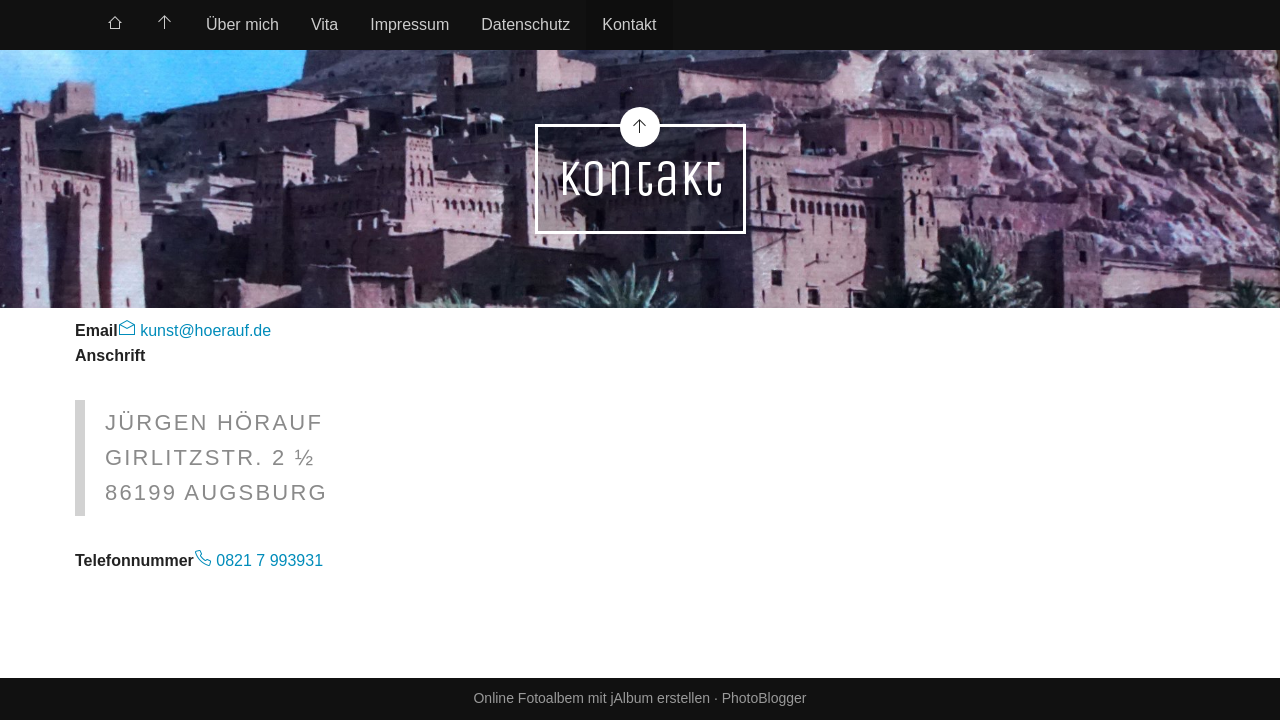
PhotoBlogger (764, 698)
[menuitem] (115, 25)
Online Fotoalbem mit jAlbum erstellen (591, 698)
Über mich (242, 24)
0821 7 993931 (267, 560)
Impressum (409, 24)
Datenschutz (525, 24)
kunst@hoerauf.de (203, 330)
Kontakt (629, 24)
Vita (324, 24)
